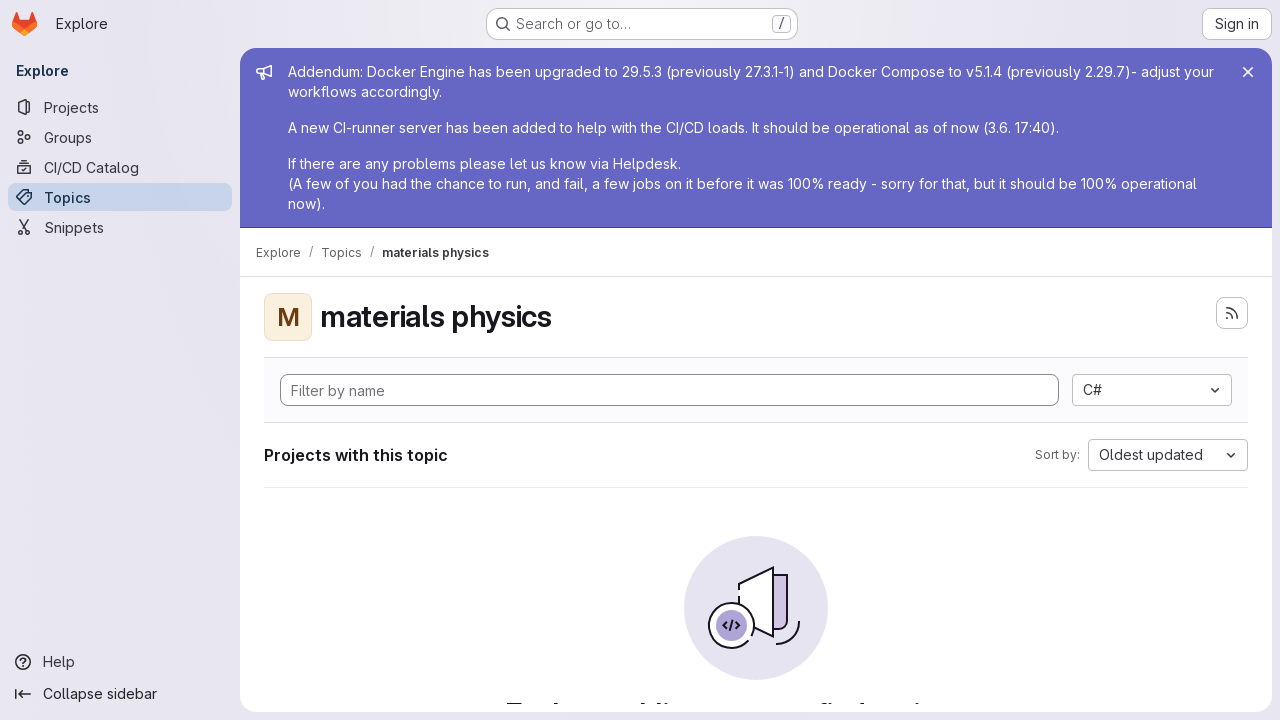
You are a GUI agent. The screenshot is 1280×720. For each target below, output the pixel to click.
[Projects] (120, 107)
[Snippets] (120, 227)
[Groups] (120, 137)
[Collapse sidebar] (120, 694)
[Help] (120, 662)
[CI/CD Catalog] (120, 167)
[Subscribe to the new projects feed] (1232, 313)
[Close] (1248, 72)
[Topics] (120, 197)
